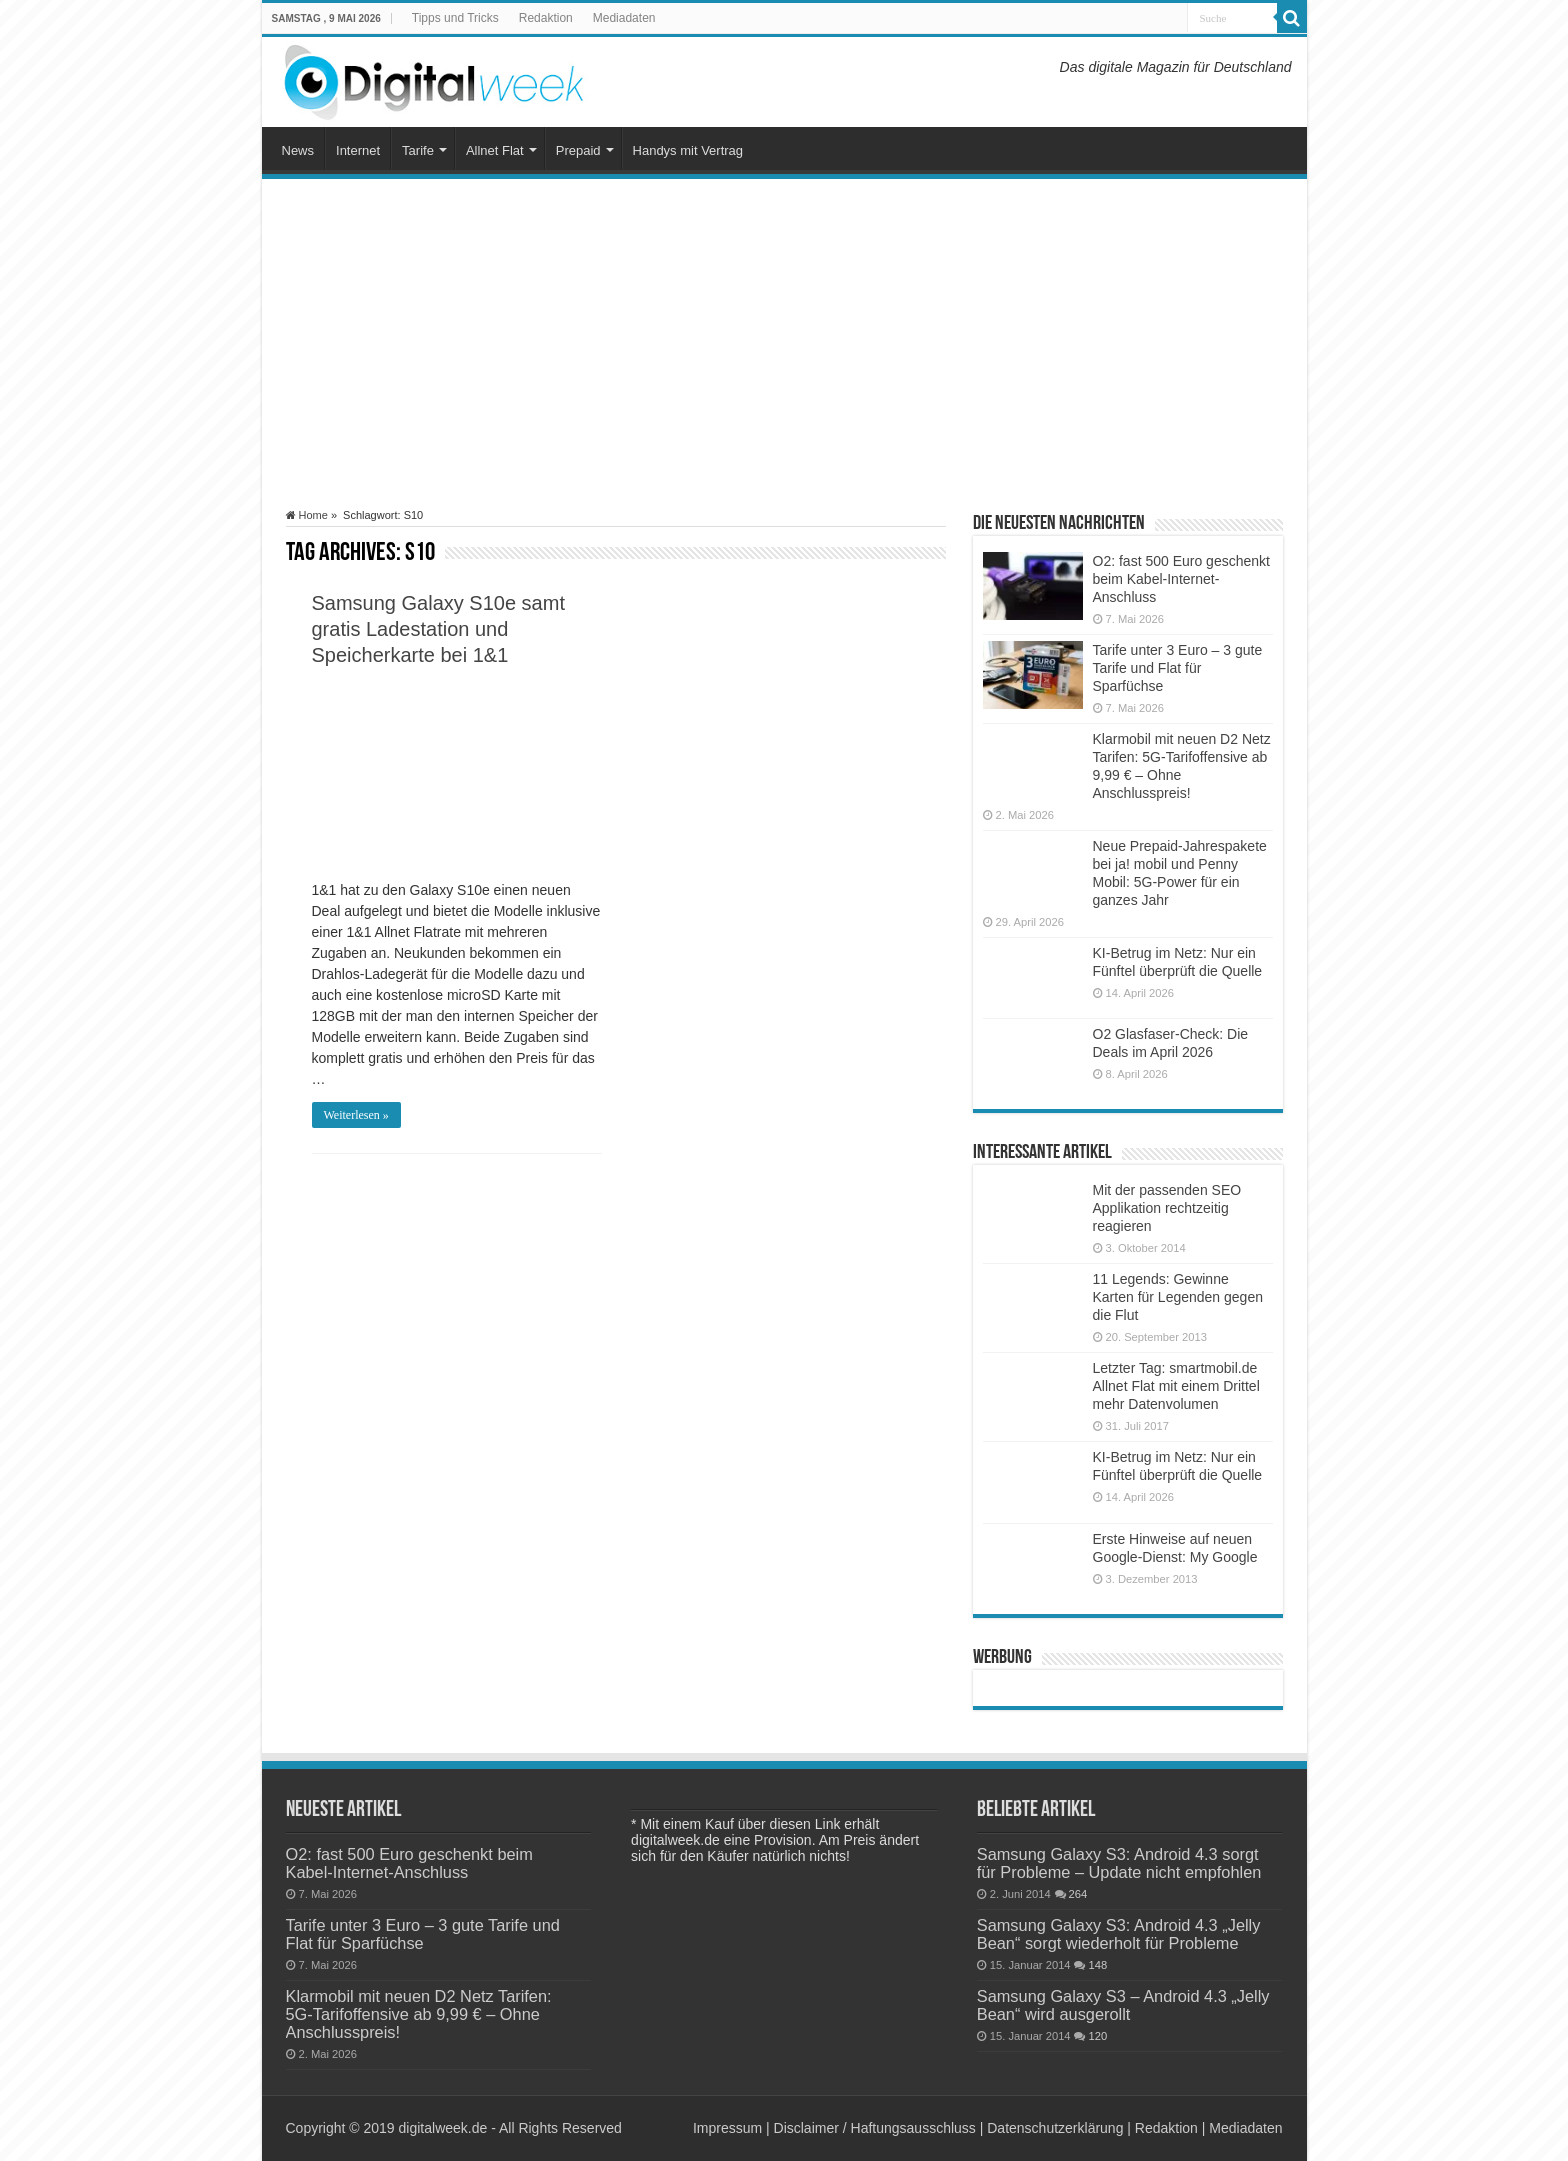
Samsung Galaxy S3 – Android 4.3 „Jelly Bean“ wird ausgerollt (1123, 2005)
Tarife (418, 150)
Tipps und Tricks (455, 18)
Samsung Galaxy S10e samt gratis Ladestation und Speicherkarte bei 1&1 (438, 629)
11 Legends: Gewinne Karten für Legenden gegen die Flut (1178, 1297)
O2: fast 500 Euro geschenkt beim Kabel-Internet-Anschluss (1181, 579)
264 (1078, 1894)
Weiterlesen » (356, 1115)
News (298, 150)
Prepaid (578, 150)
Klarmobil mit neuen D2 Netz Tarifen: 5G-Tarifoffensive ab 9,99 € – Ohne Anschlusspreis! (419, 2014)
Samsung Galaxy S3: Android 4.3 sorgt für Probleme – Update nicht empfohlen (1119, 1863)
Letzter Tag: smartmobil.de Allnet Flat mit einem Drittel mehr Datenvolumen (1176, 1386)
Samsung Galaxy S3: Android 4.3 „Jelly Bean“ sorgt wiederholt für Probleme (1119, 1934)
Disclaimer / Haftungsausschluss (875, 2128)
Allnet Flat (495, 150)
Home (307, 515)
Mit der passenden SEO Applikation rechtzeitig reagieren (1167, 1208)
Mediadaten (624, 18)
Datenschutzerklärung (1055, 2128)
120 (1097, 2036)
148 (1097, 1965)
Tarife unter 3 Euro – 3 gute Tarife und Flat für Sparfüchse (1178, 668)
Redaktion (546, 18)
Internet (358, 150)
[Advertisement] (784, 344)
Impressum (727, 2128)
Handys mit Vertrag (688, 150)
